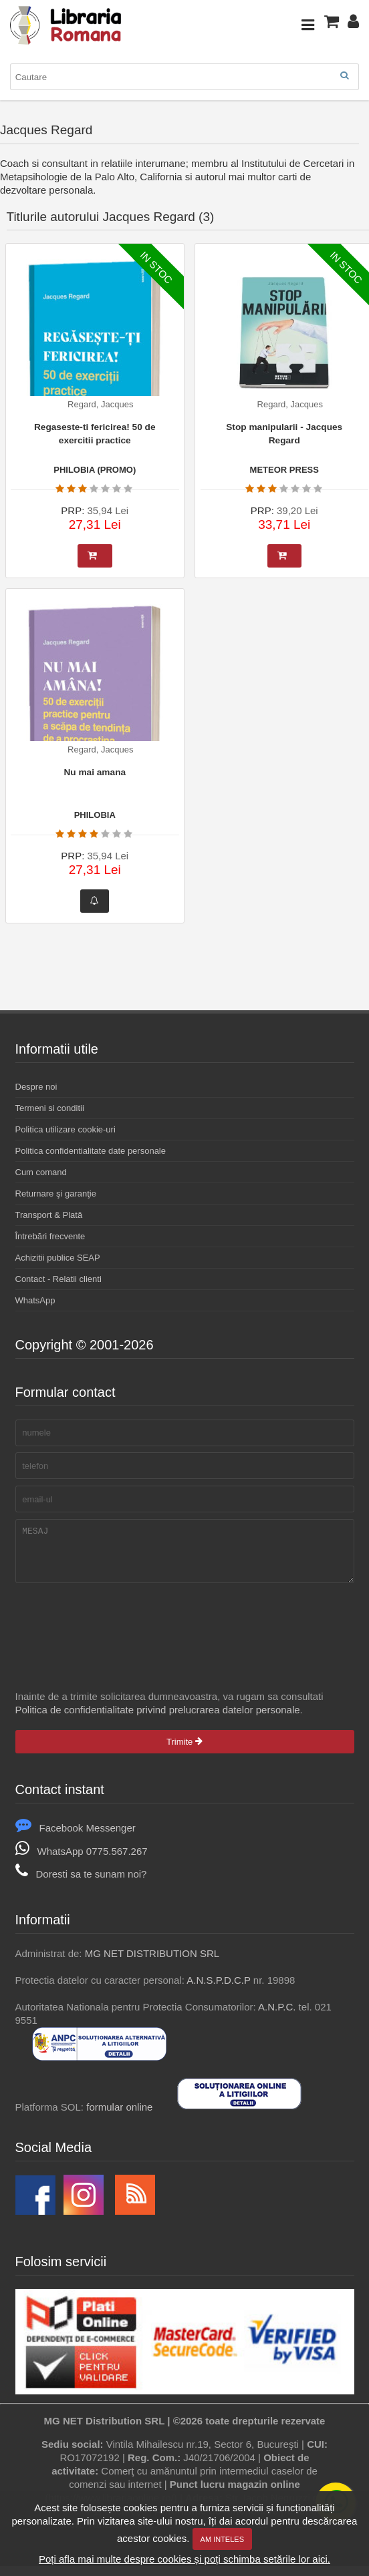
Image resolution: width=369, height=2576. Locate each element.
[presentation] (117, 1629)
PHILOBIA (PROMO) (94, 470)
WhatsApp (35, 1300)
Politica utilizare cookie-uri (65, 1129)
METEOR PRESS (284, 470)
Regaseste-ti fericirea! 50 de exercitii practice (95, 433)
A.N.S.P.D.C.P (218, 1990)
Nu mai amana (95, 772)
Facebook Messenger (75, 1838)
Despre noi (36, 1087)
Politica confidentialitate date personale (90, 1151)
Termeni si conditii (49, 1108)
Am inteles (222, 2539)
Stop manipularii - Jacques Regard (284, 433)
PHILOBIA (95, 815)
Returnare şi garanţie (55, 1194)
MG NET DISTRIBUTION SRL (152, 1963)
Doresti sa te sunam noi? (81, 1884)
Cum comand (41, 1172)
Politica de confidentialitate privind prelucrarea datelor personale (157, 1719)
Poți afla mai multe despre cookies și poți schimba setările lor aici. (184, 2559)
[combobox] (184, 76)
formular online (119, 2117)
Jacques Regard (46, 130)
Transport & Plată (49, 1215)
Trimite (184, 1752)
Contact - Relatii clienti (58, 1279)
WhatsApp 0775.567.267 (81, 1861)
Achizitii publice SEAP (57, 1258)
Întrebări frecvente (50, 1236)
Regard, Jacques (100, 404)
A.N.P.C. (276, 2016)
